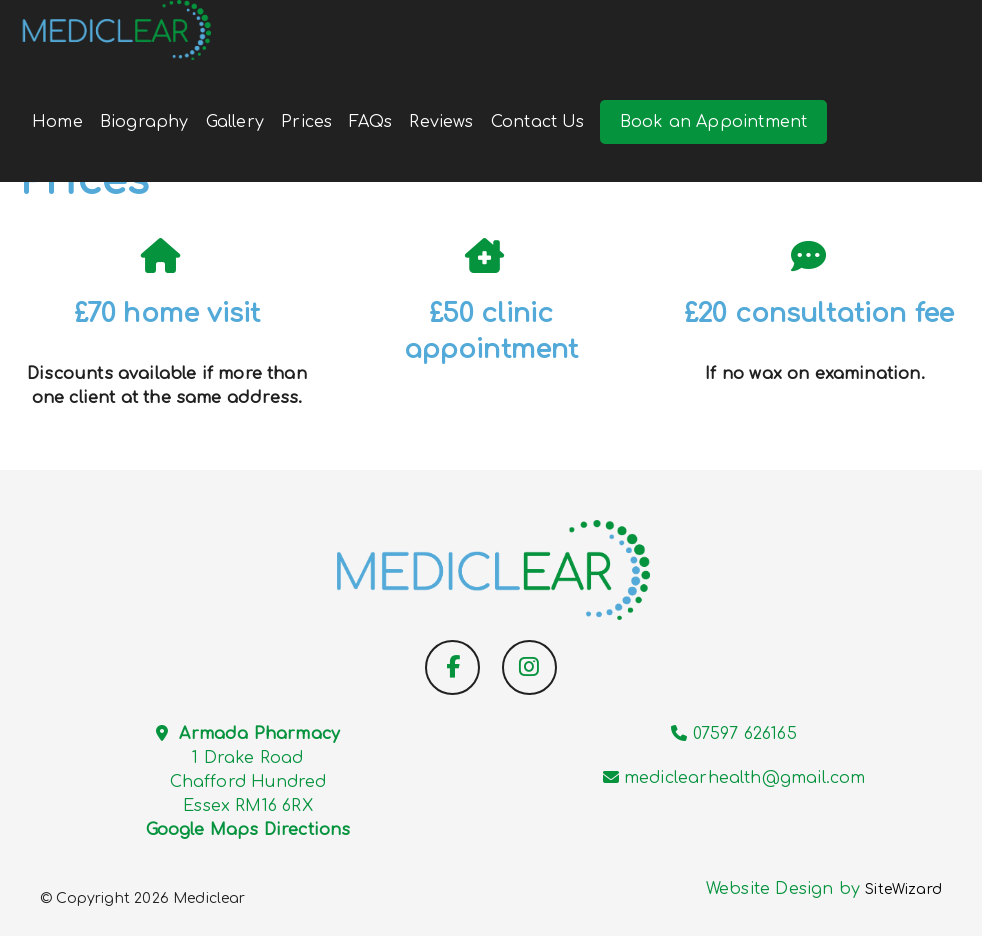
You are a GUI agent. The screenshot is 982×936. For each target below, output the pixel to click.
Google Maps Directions (248, 830)
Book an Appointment (713, 122)
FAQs (370, 122)
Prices (306, 122)
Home (57, 122)
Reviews (441, 122)
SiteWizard (903, 890)
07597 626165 (745, 734)
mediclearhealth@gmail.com (745, 778)
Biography (144, 122)
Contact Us (538, 122)
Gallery (235, 122)
